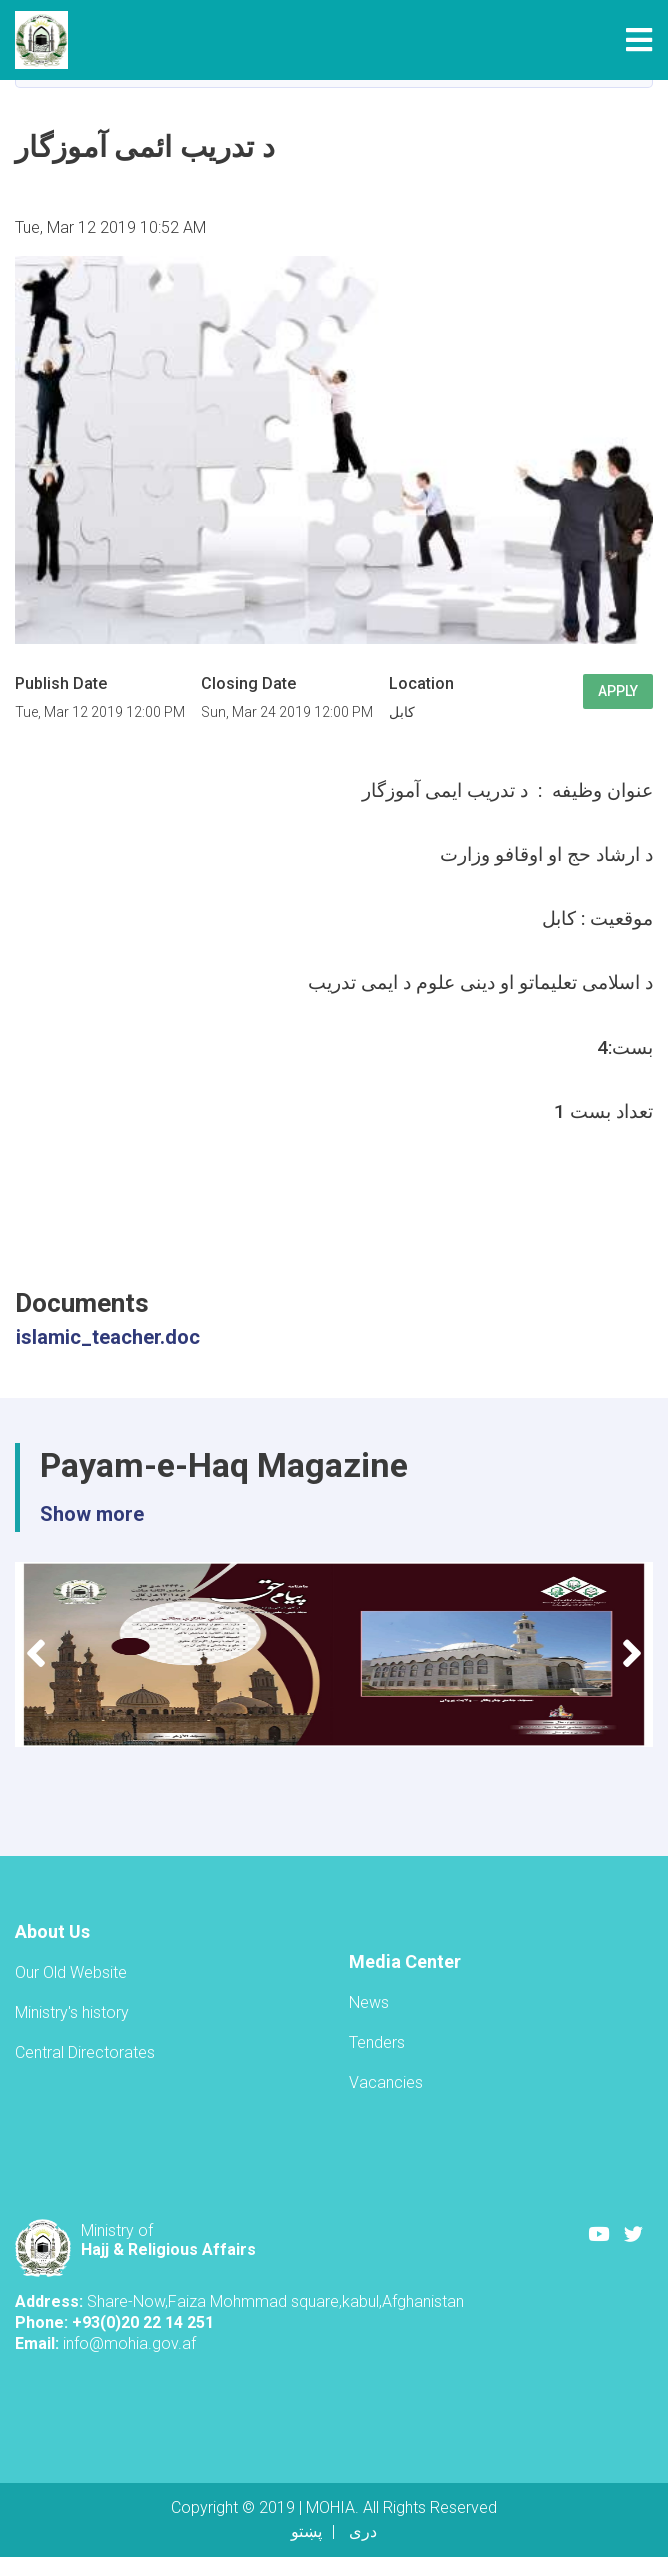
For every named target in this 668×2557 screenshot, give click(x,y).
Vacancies (386, 2082)
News (369, 2002)
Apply (618, 691)
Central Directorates (85, 2052)
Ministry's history (72, 2012)
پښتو (306, 2531)
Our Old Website (71, 1972)
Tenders (377, 2042)
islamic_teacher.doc (108, 1337)
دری (363, 2531)
